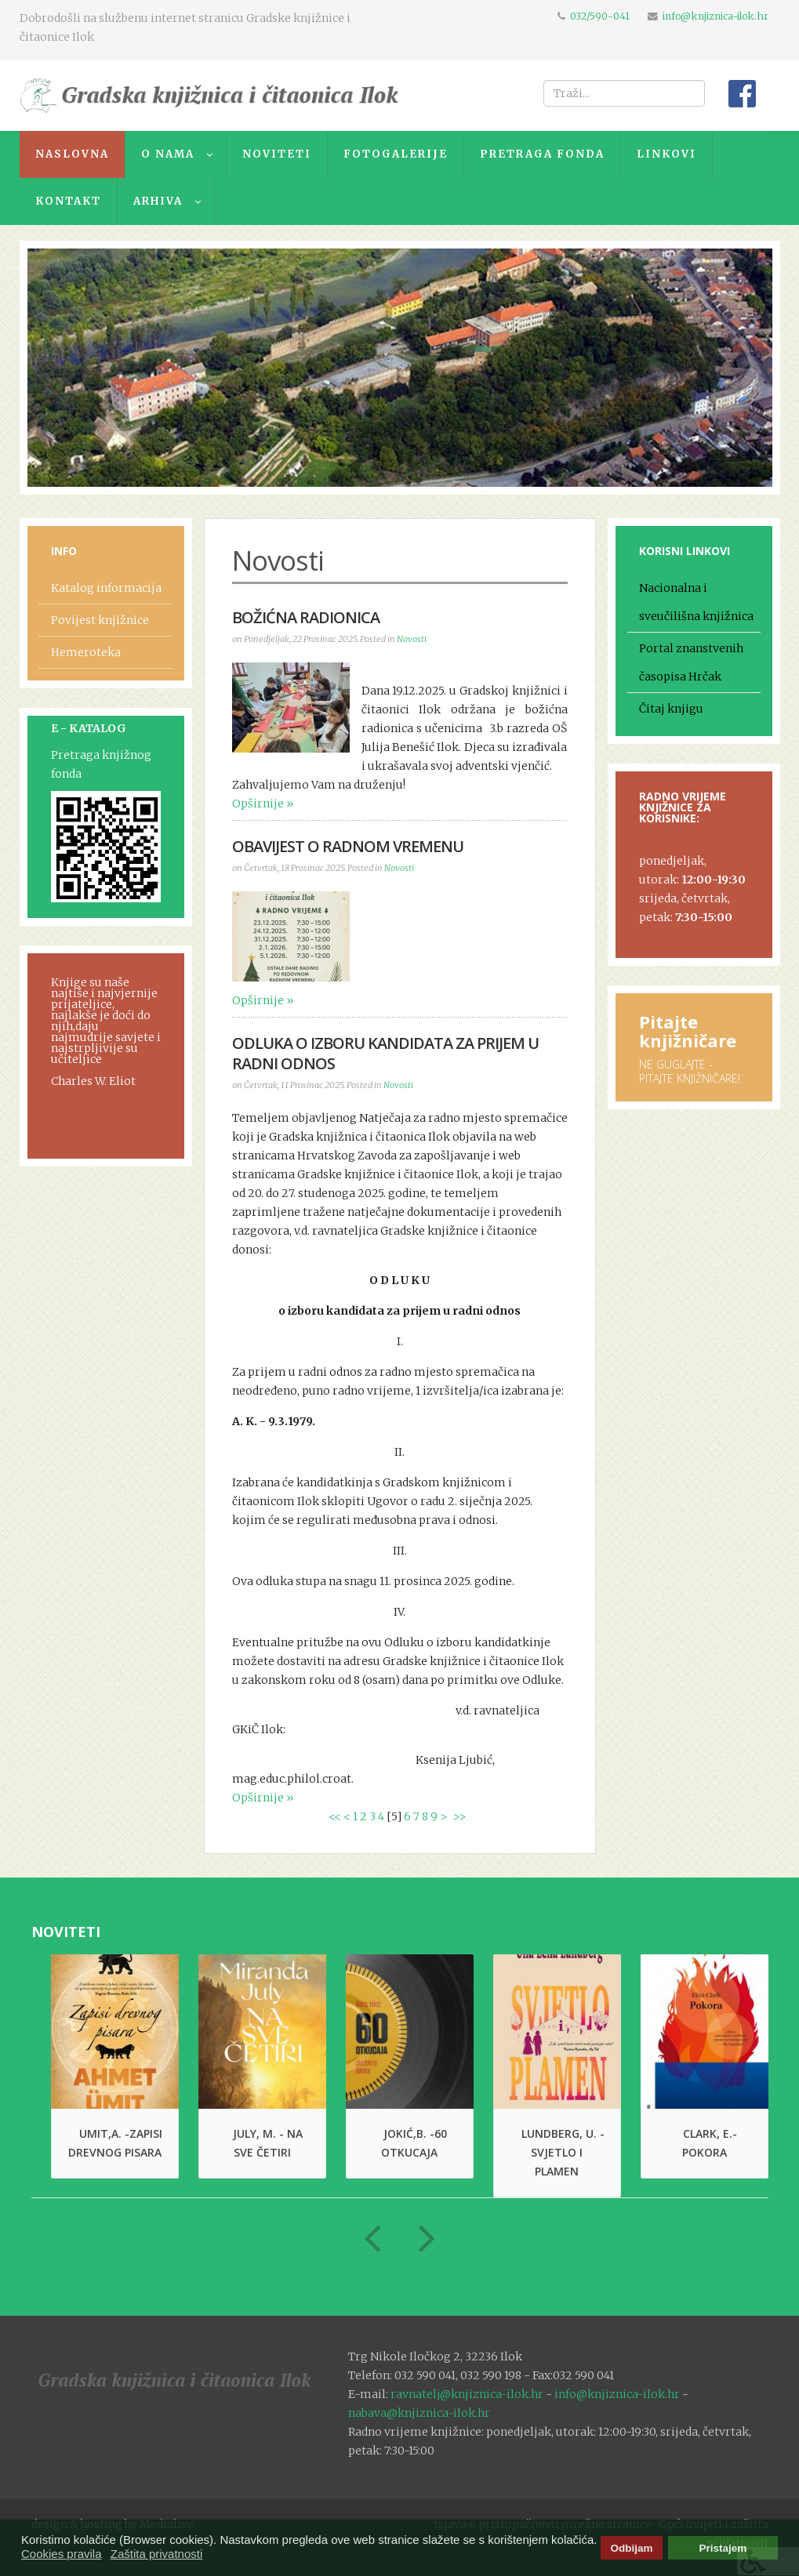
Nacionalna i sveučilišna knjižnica (696, 602)
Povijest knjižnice (100, 620)
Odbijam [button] (631, 2548)
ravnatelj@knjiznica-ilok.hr (466, 2394)
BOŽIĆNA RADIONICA (306, 617)
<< (335, 1816)
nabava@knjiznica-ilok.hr (419, 2413)
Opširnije (258, 803)
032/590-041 (600, 16)
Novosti (412, 638)
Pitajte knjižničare (687, 1031)
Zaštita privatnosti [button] (157, 2553)
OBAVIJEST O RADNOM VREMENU (347, 846)
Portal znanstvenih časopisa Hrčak (691, 662)
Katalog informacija (106, 588)
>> (460, 1816)
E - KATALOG (88, 728)
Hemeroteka (86, 652)
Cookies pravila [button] (61, 2553)
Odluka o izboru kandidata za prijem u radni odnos (385, 1053)
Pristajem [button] (723, 2548)
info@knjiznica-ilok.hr (715, 16)
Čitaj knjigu (671, 709)
